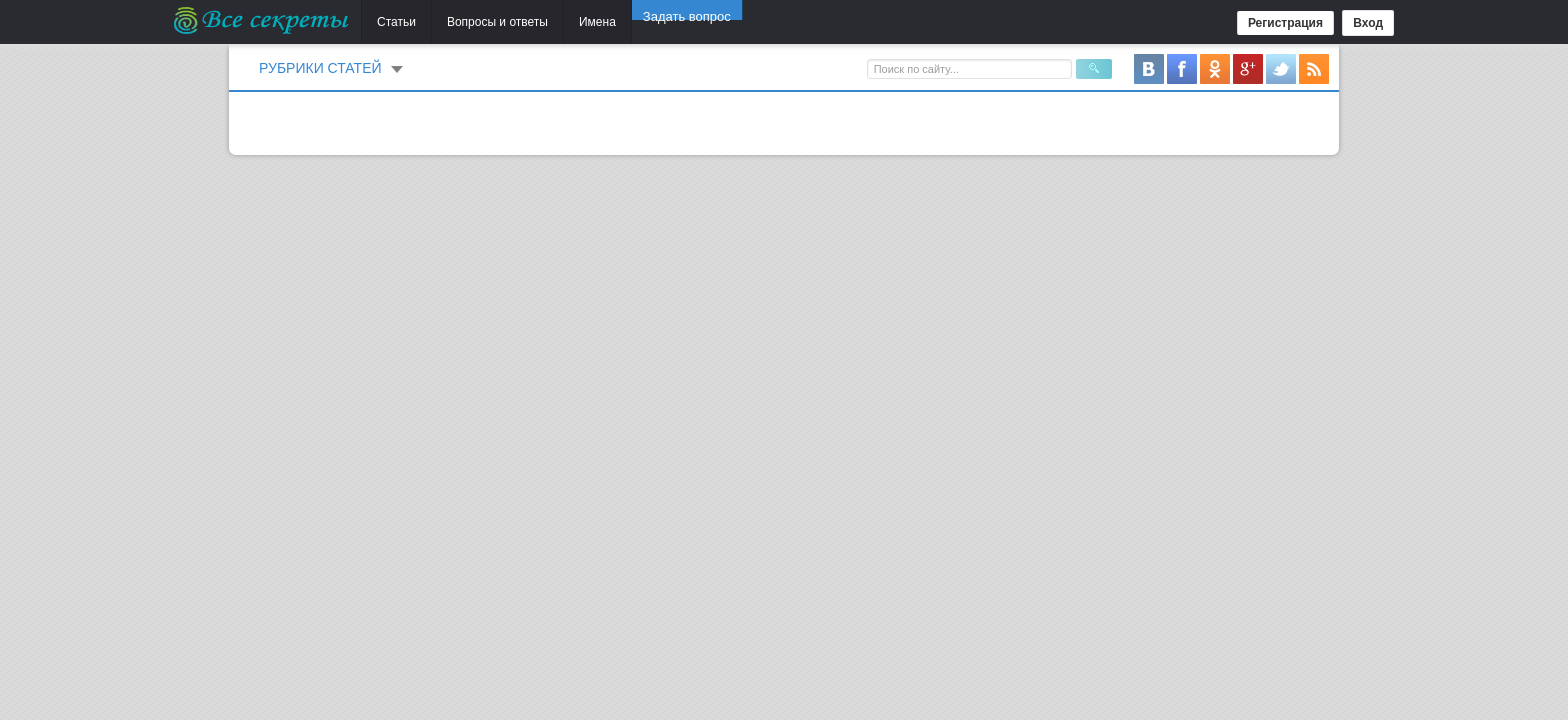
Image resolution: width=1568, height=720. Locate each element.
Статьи (396, 22)
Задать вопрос (687, 21)
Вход (1368, 23)
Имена (597, 22)
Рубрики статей (320, 68)
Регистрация (1285, 23)
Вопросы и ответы (497, 22)
